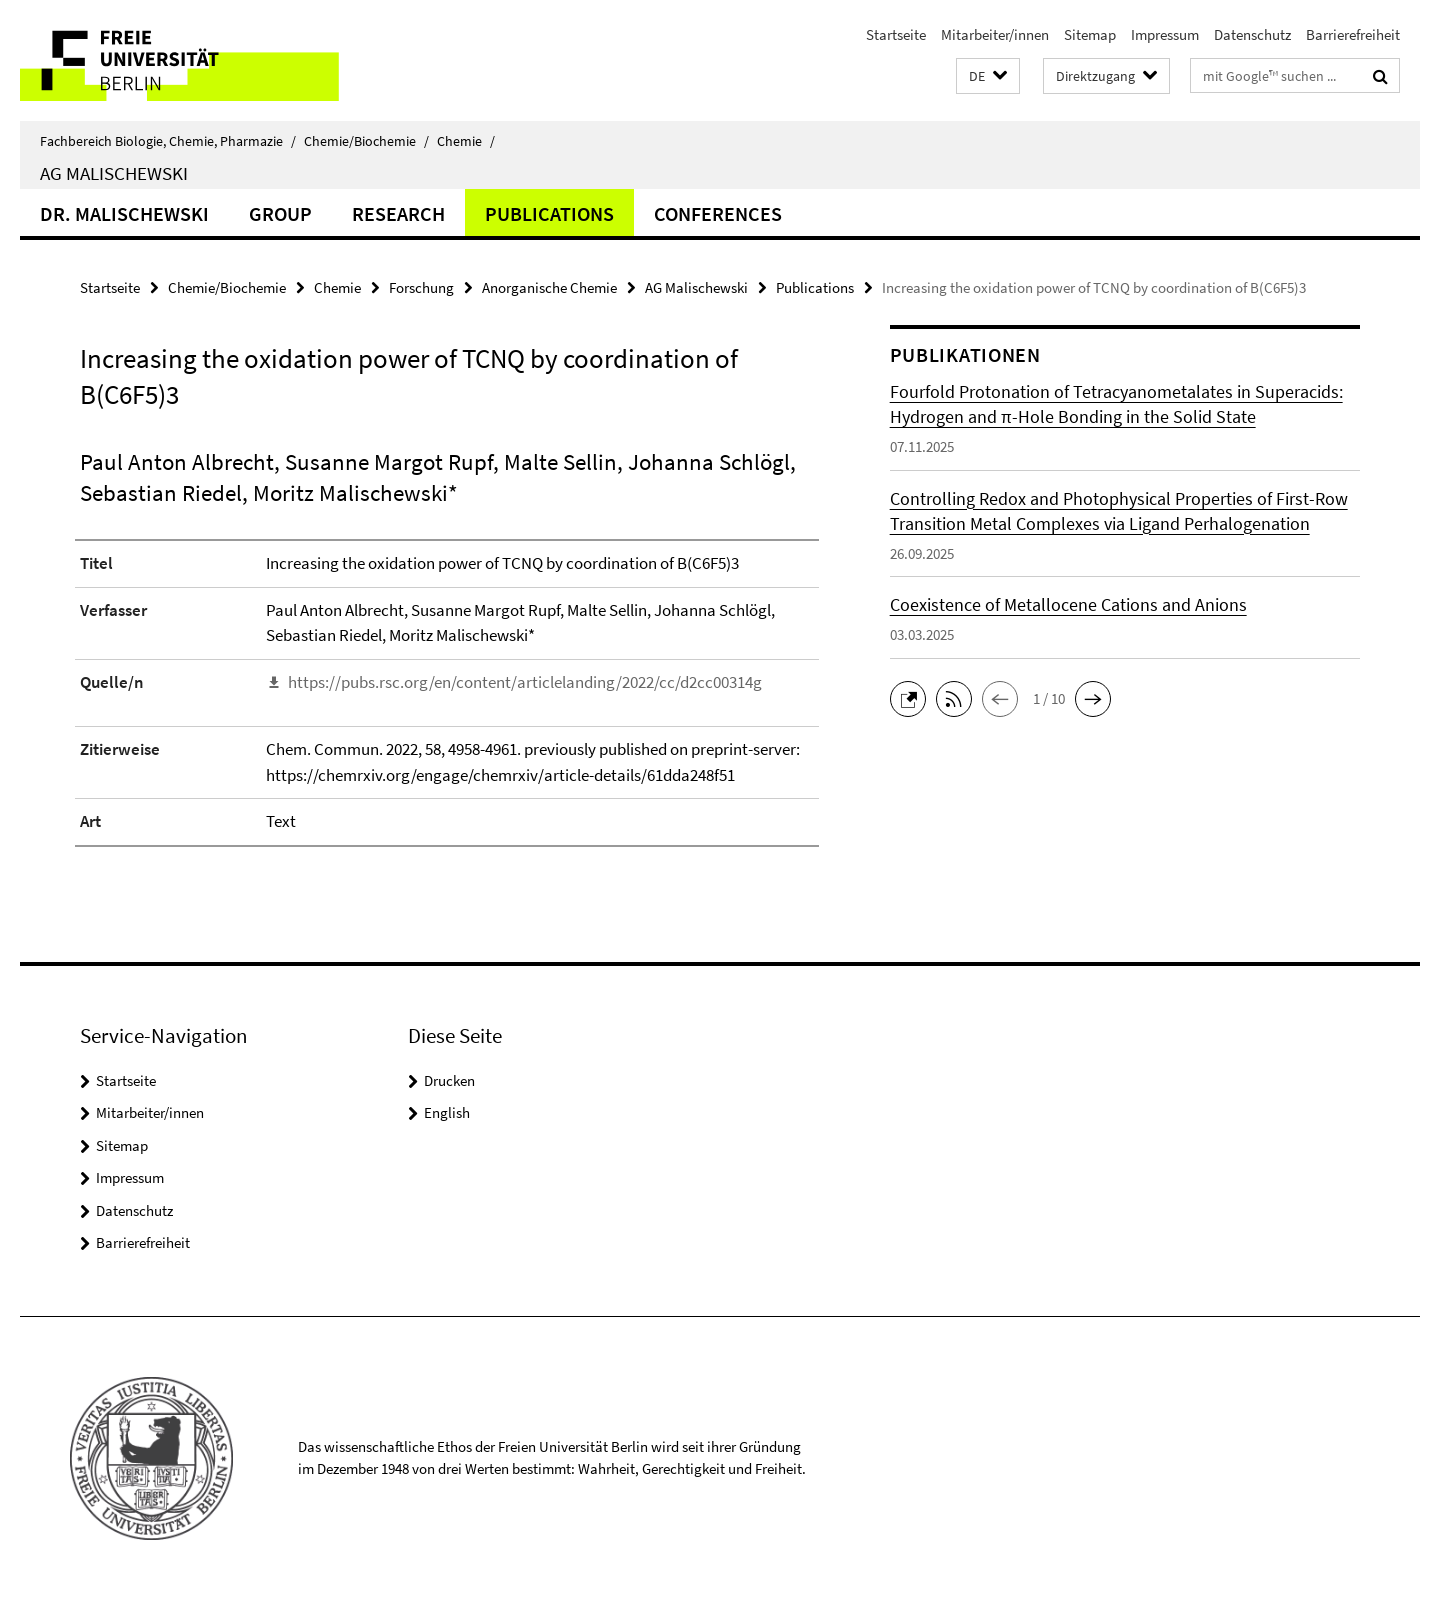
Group (280, 213)
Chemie (466, 141)
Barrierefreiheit (1353, 34)
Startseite (896, 34)
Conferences (718, 213)
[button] (988, 76)
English (447, 1112)
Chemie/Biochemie (366, 141)
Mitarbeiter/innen (995, 34)
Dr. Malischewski (124, 213)
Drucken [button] (449, 1080)
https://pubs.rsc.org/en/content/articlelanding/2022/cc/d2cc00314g (525, 682)
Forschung (421, 287)
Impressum (1165, 34)
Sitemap (1090, 34)
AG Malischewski (114, 173)
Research (398, 213)
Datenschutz (1252, 34)
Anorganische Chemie (549, 287)
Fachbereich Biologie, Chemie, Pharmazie (168, 141)
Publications (549, 213)
